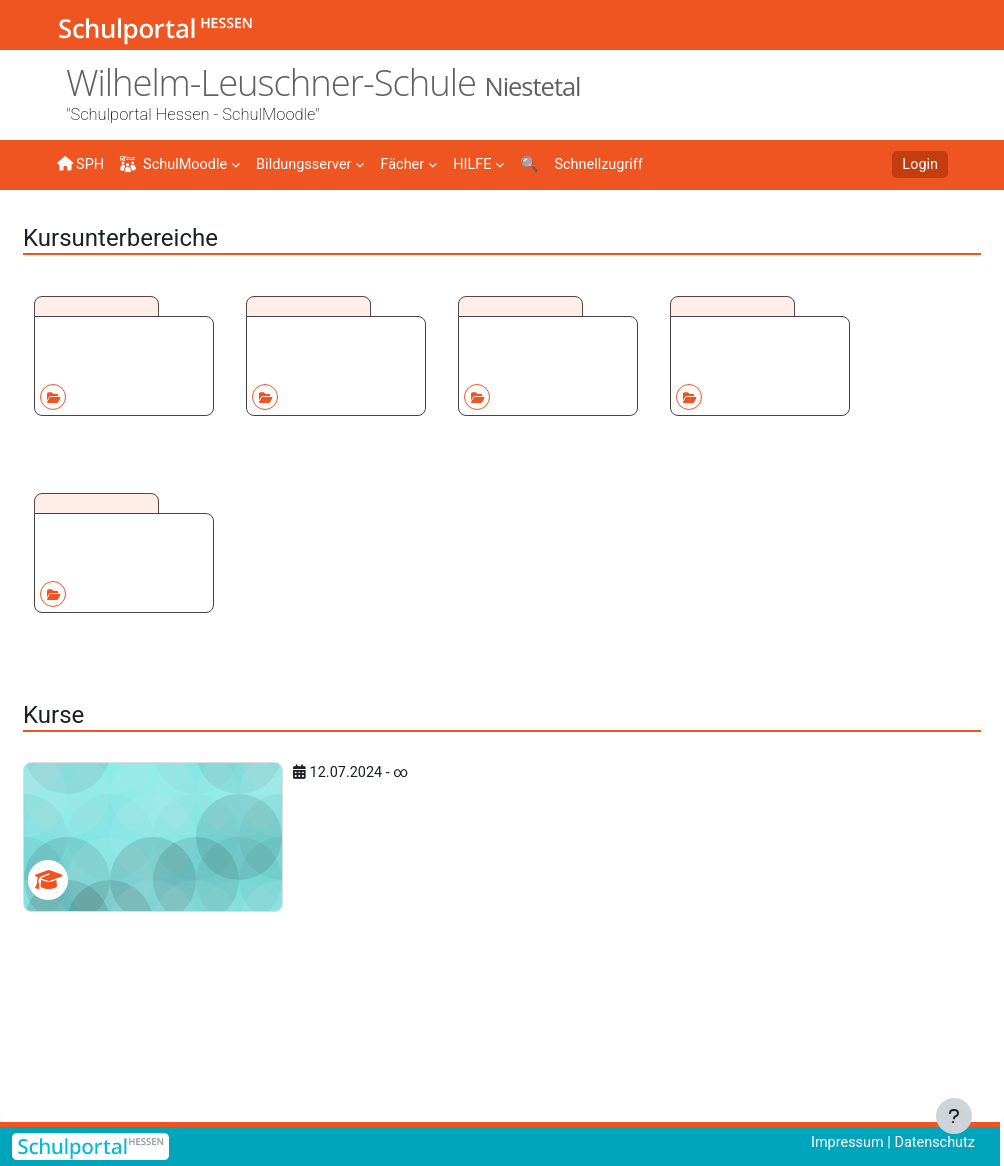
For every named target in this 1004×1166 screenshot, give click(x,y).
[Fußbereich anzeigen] (954, 1116)
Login (919, 165)
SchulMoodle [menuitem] (177, 164)
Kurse (137, 227)
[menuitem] (315, 163)
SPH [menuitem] (81, 164)
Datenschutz (932, 1143)
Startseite (89, 232)
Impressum (842, 1143)
